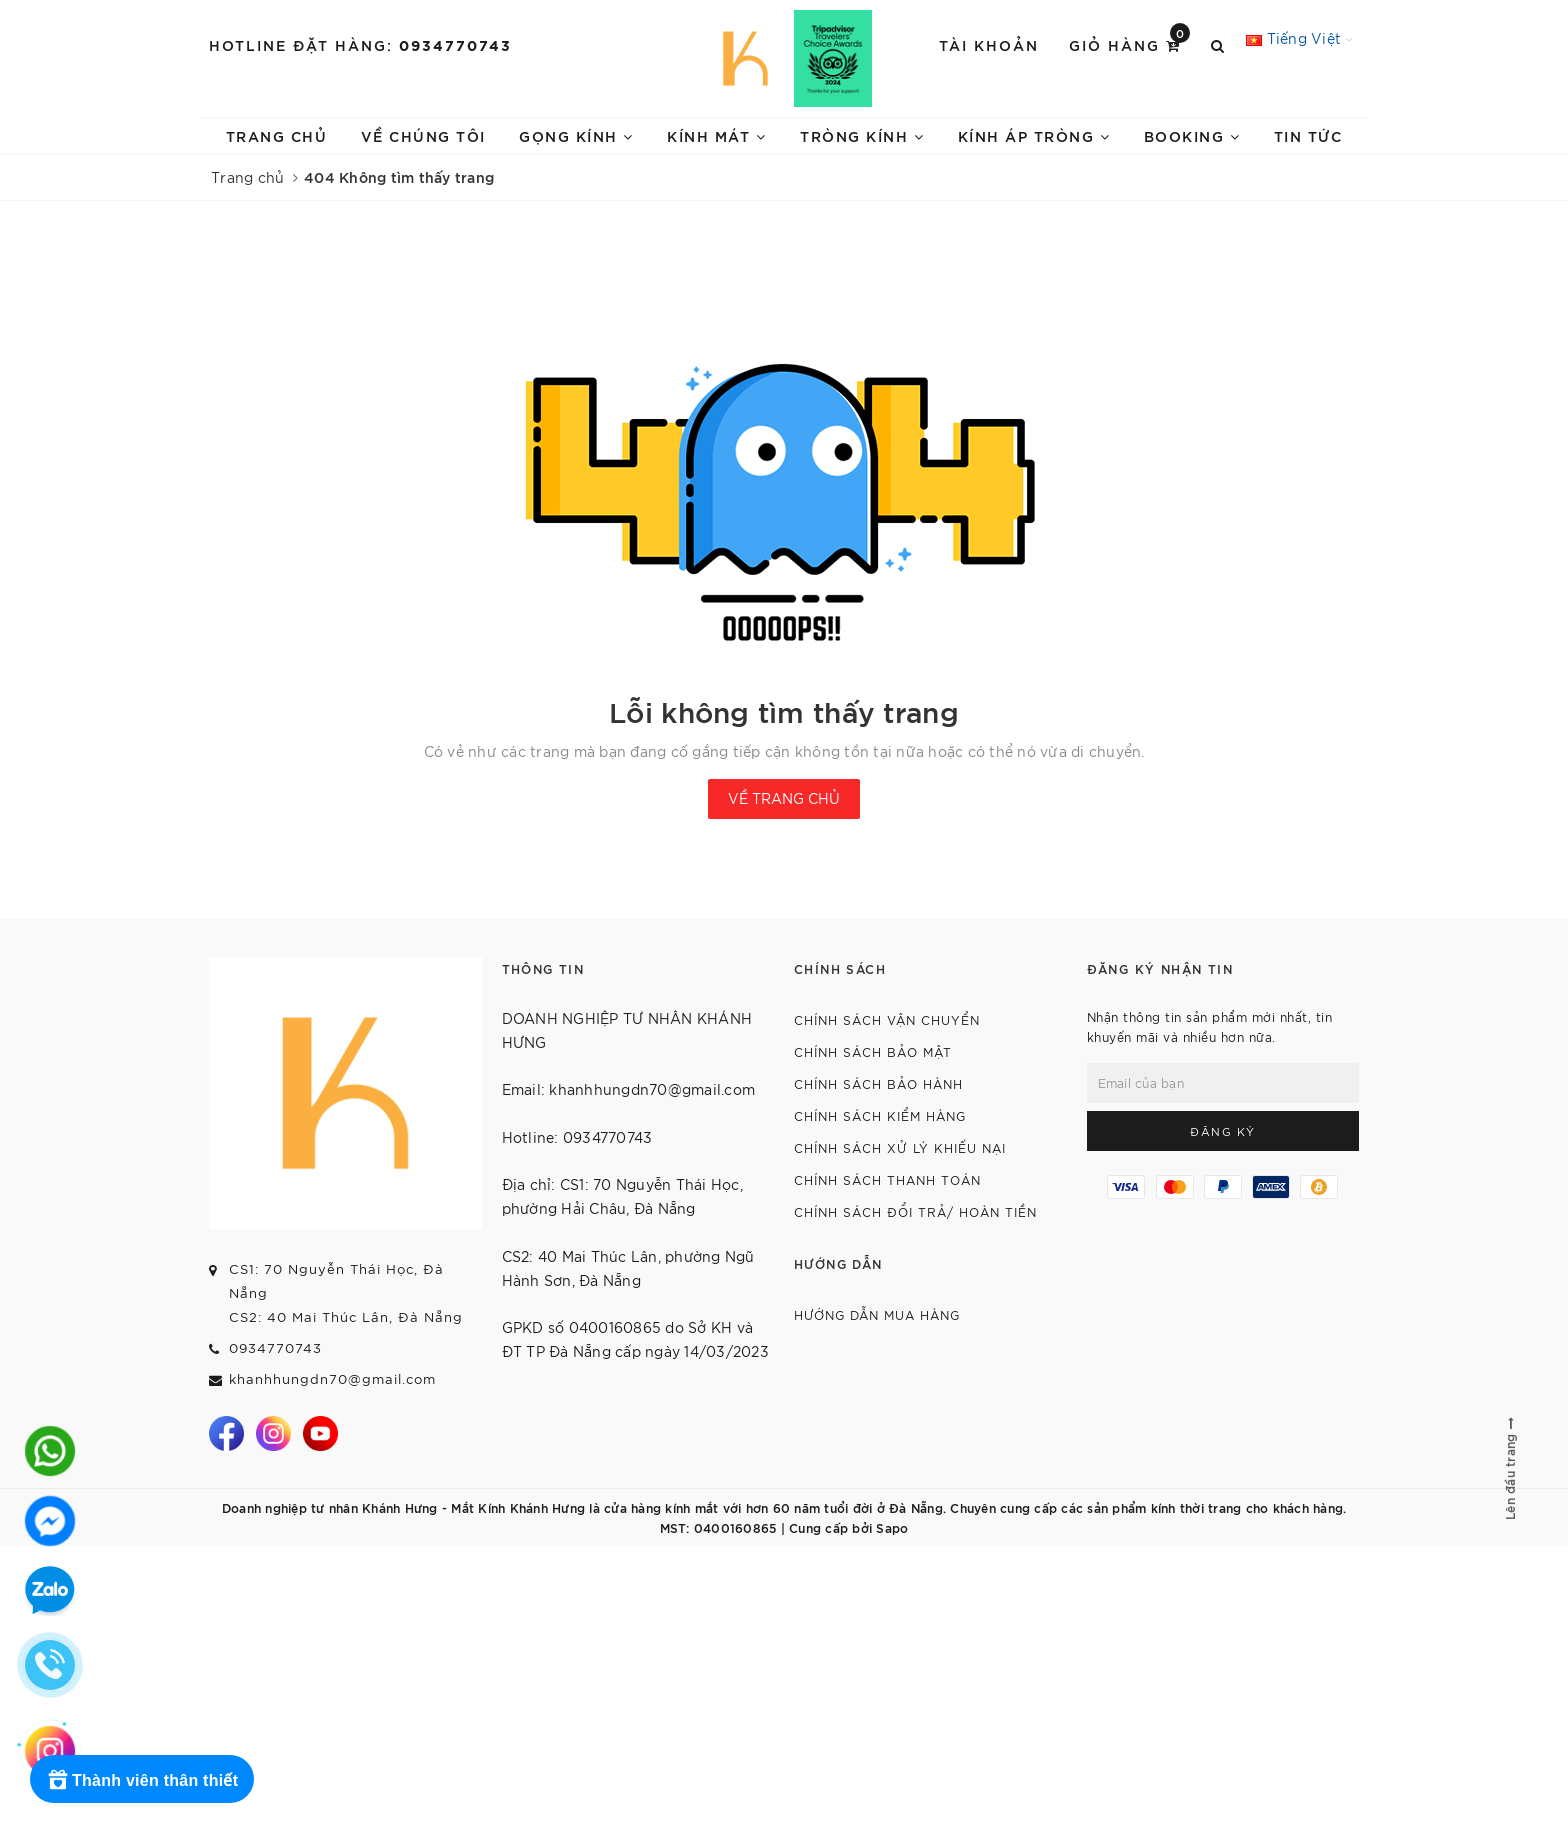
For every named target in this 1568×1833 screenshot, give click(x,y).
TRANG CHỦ (277, 135)
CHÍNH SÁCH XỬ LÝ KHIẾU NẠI (900, 1147)
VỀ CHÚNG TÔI (423, 135)
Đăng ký (1223, 1131)
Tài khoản (989, 44)
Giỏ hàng (1129, 43)
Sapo (892, 1527)
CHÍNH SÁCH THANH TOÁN (887, 1179)
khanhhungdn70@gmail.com (332, 1378)
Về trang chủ (784, 798)
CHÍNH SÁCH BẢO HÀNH (878, 1083)
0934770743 (455, 44)
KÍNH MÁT (716, 135)
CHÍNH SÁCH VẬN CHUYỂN (887, 1019)
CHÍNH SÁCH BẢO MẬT (873, 1051)
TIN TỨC (1308, 135)
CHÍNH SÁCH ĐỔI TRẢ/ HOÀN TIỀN (915, 1211)
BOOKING (1192, 135)
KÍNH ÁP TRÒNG (1034, 135)
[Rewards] (142, 1779)
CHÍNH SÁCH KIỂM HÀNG (880, 1115)
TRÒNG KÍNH (862, 135)
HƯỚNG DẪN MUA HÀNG (877, 1314)
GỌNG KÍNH (576, 135)
